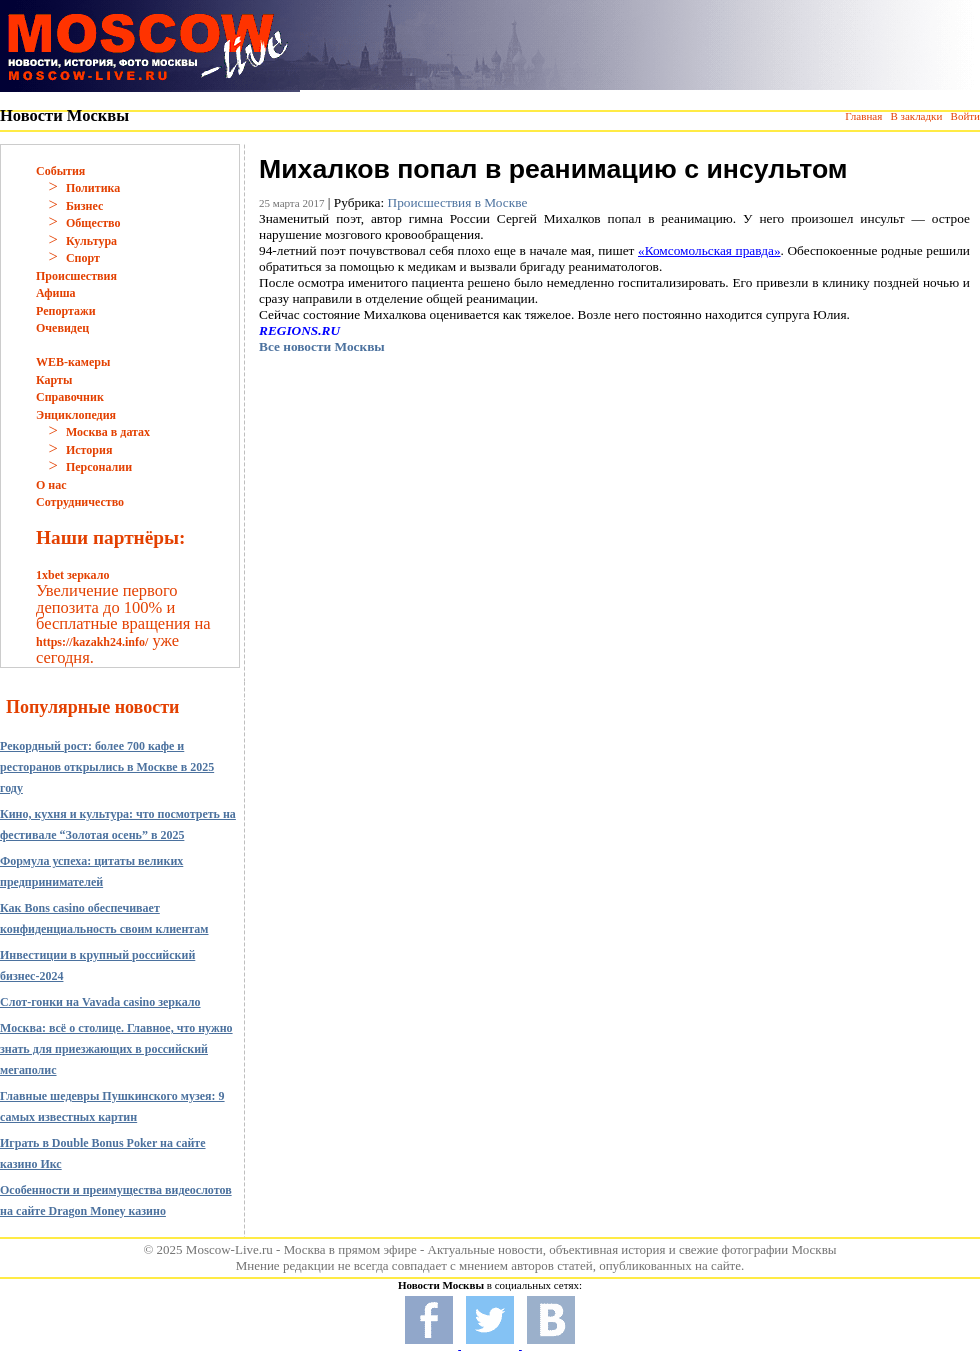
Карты (54, 380)
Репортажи (66, 311)
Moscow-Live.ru (229, 1249)
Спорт (83, 258)
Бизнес (84, 206)
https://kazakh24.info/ (92, 642)
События (60, 171)
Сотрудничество (80, 502)
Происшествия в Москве (458, 202)
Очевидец (62, 328)
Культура (91, 241)
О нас (51, 485)
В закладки (916, 116)
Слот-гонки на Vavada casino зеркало (100, 1002)
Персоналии (99, 467)
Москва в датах (108, 432)
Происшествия (76, 276)
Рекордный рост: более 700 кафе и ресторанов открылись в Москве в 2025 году (107, 767)
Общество (93, 223)
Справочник (70, 397)
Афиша (56, 293)
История (89, 450)
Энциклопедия (76, 415)
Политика (93, 188)
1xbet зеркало (72, 575)
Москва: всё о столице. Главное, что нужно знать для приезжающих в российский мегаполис (116, 1049)
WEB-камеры (73, 362)
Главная (863, 116)
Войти (965, 116)
